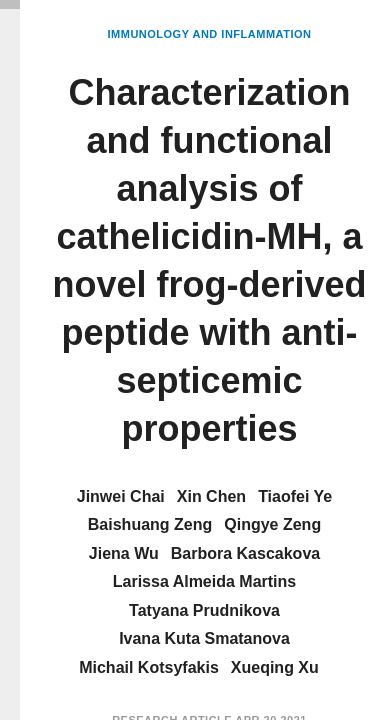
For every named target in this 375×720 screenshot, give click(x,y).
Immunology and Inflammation (210, 34)
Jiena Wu (124, 553)
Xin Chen (211, 496)
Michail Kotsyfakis (149, 667)
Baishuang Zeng (150, 524)
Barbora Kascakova (245, 553)
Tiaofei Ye (295, 496)
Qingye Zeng (272, 524)
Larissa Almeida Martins (204, 581)
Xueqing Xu (275, 667)
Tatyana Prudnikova (204, 610)
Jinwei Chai (121, 496)
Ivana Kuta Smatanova (204, 638)
